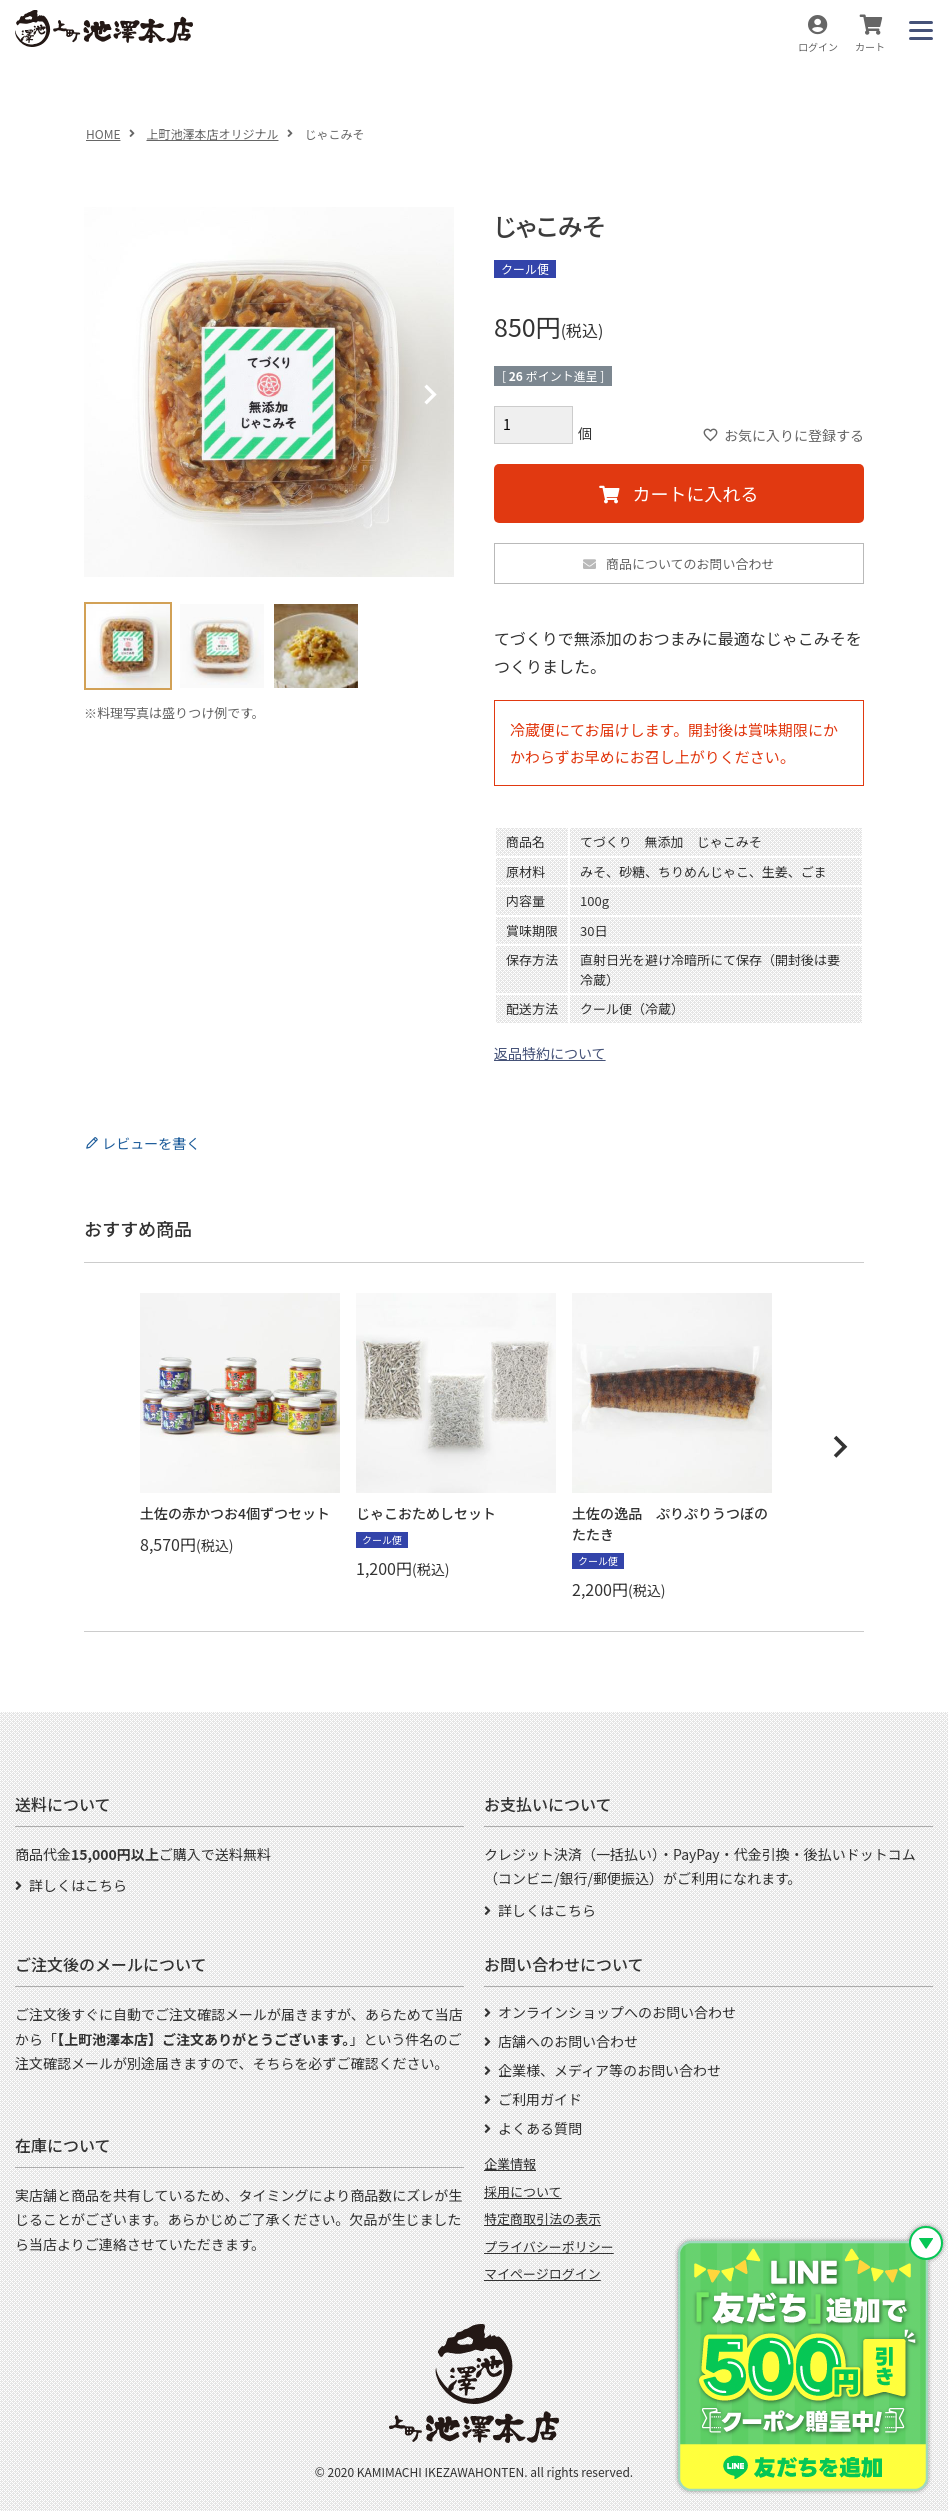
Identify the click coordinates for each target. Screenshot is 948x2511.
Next (430, 395)
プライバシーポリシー (549, 2246)
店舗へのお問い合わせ (568, 2041)
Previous (108, 395)
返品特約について (550, 1053)
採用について (523, 2191)
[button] (840, 1447)
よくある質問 (540, 2128)
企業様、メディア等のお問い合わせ (609, 2070)
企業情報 (510, 2163)
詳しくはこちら (78, 1885)
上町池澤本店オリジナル (212, 133)
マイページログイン (542, 2273)
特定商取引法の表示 (542, 2218)
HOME (103, 133)
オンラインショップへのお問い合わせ (617, 2012)
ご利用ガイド (540, 2099)
